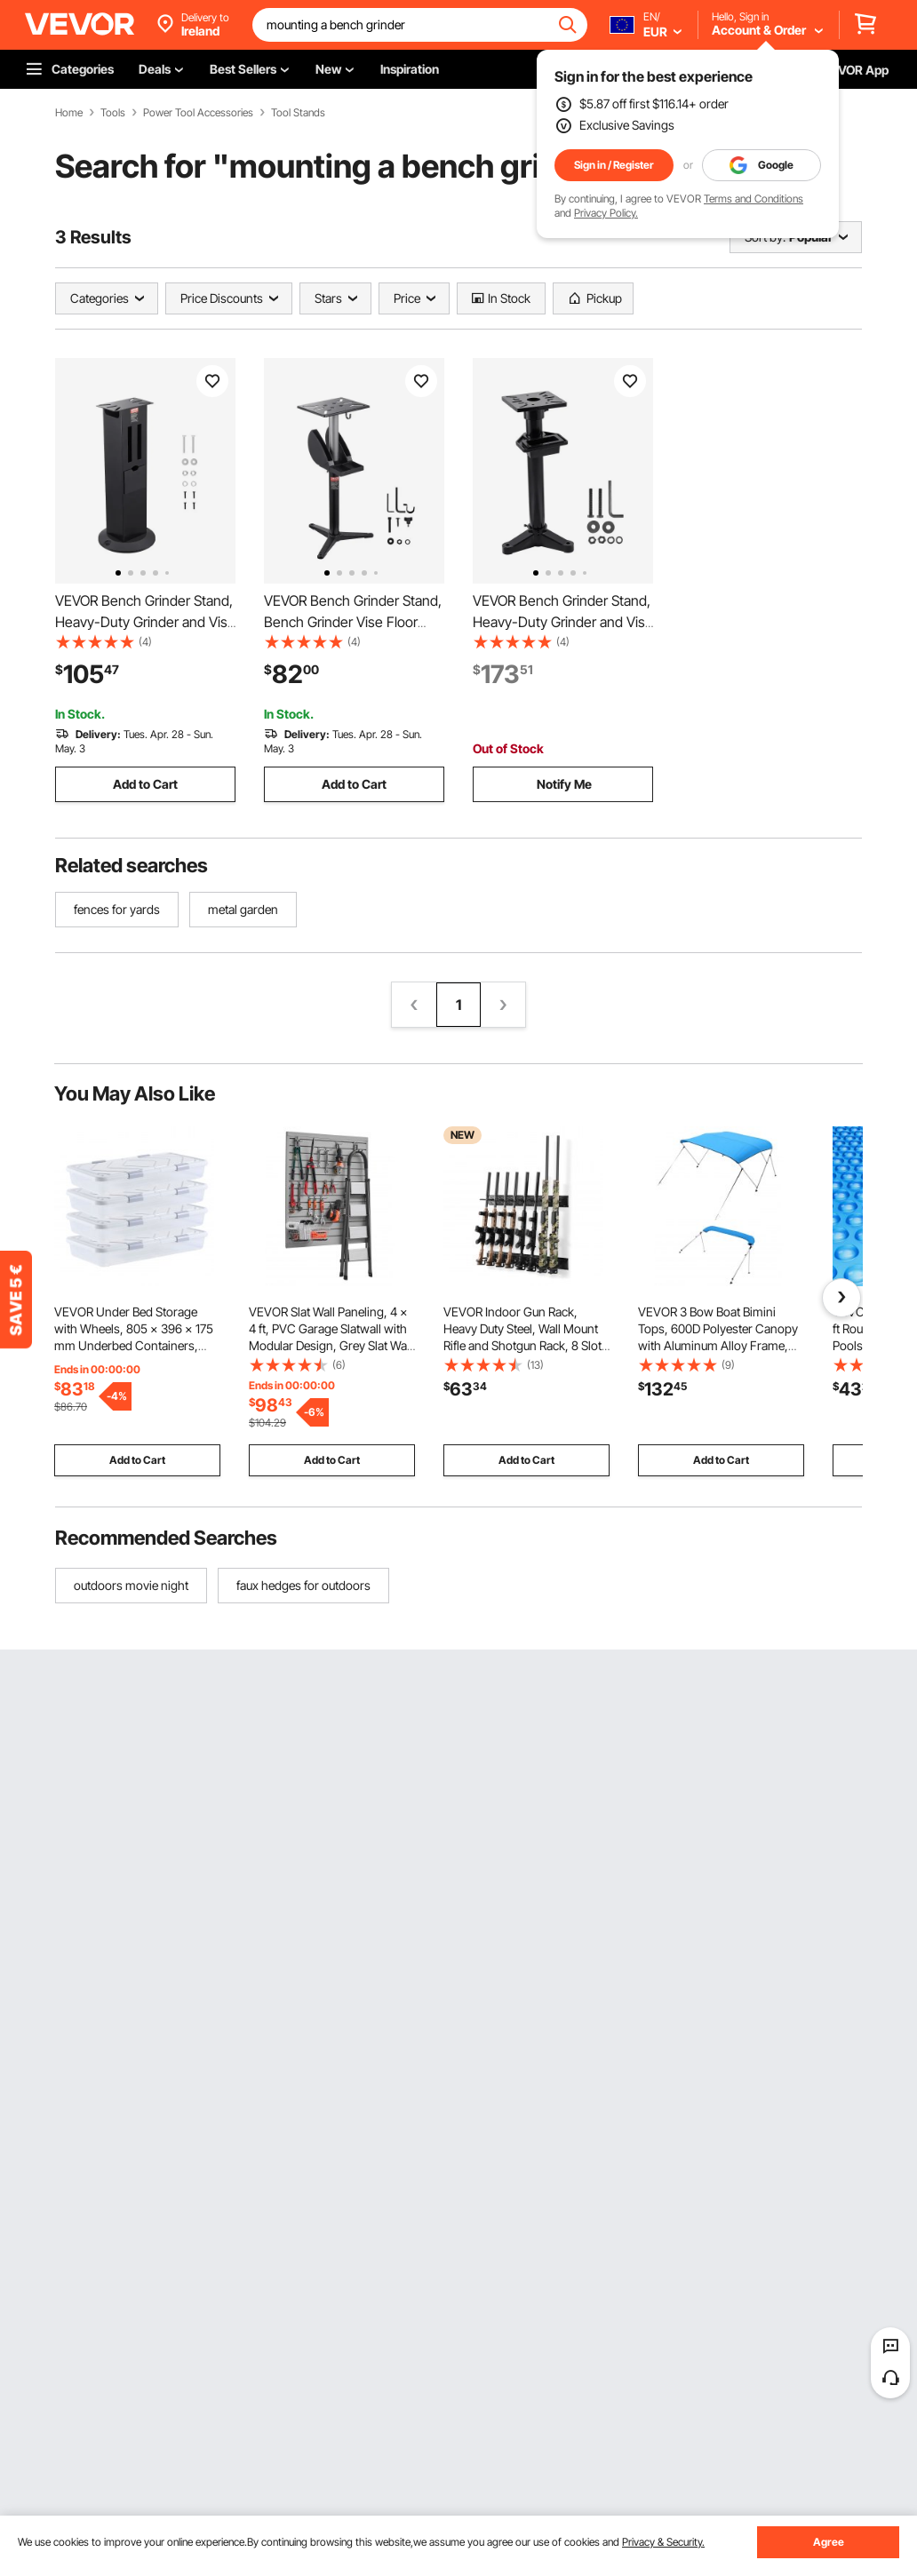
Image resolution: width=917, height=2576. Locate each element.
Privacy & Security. (663, 2541)
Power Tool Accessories (198, 113)
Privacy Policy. (606, 212)
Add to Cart (145, 783)
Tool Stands (298, 113)
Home (69, 113)
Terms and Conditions (753, 198)
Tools (112, 113)
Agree (828, 2541)
